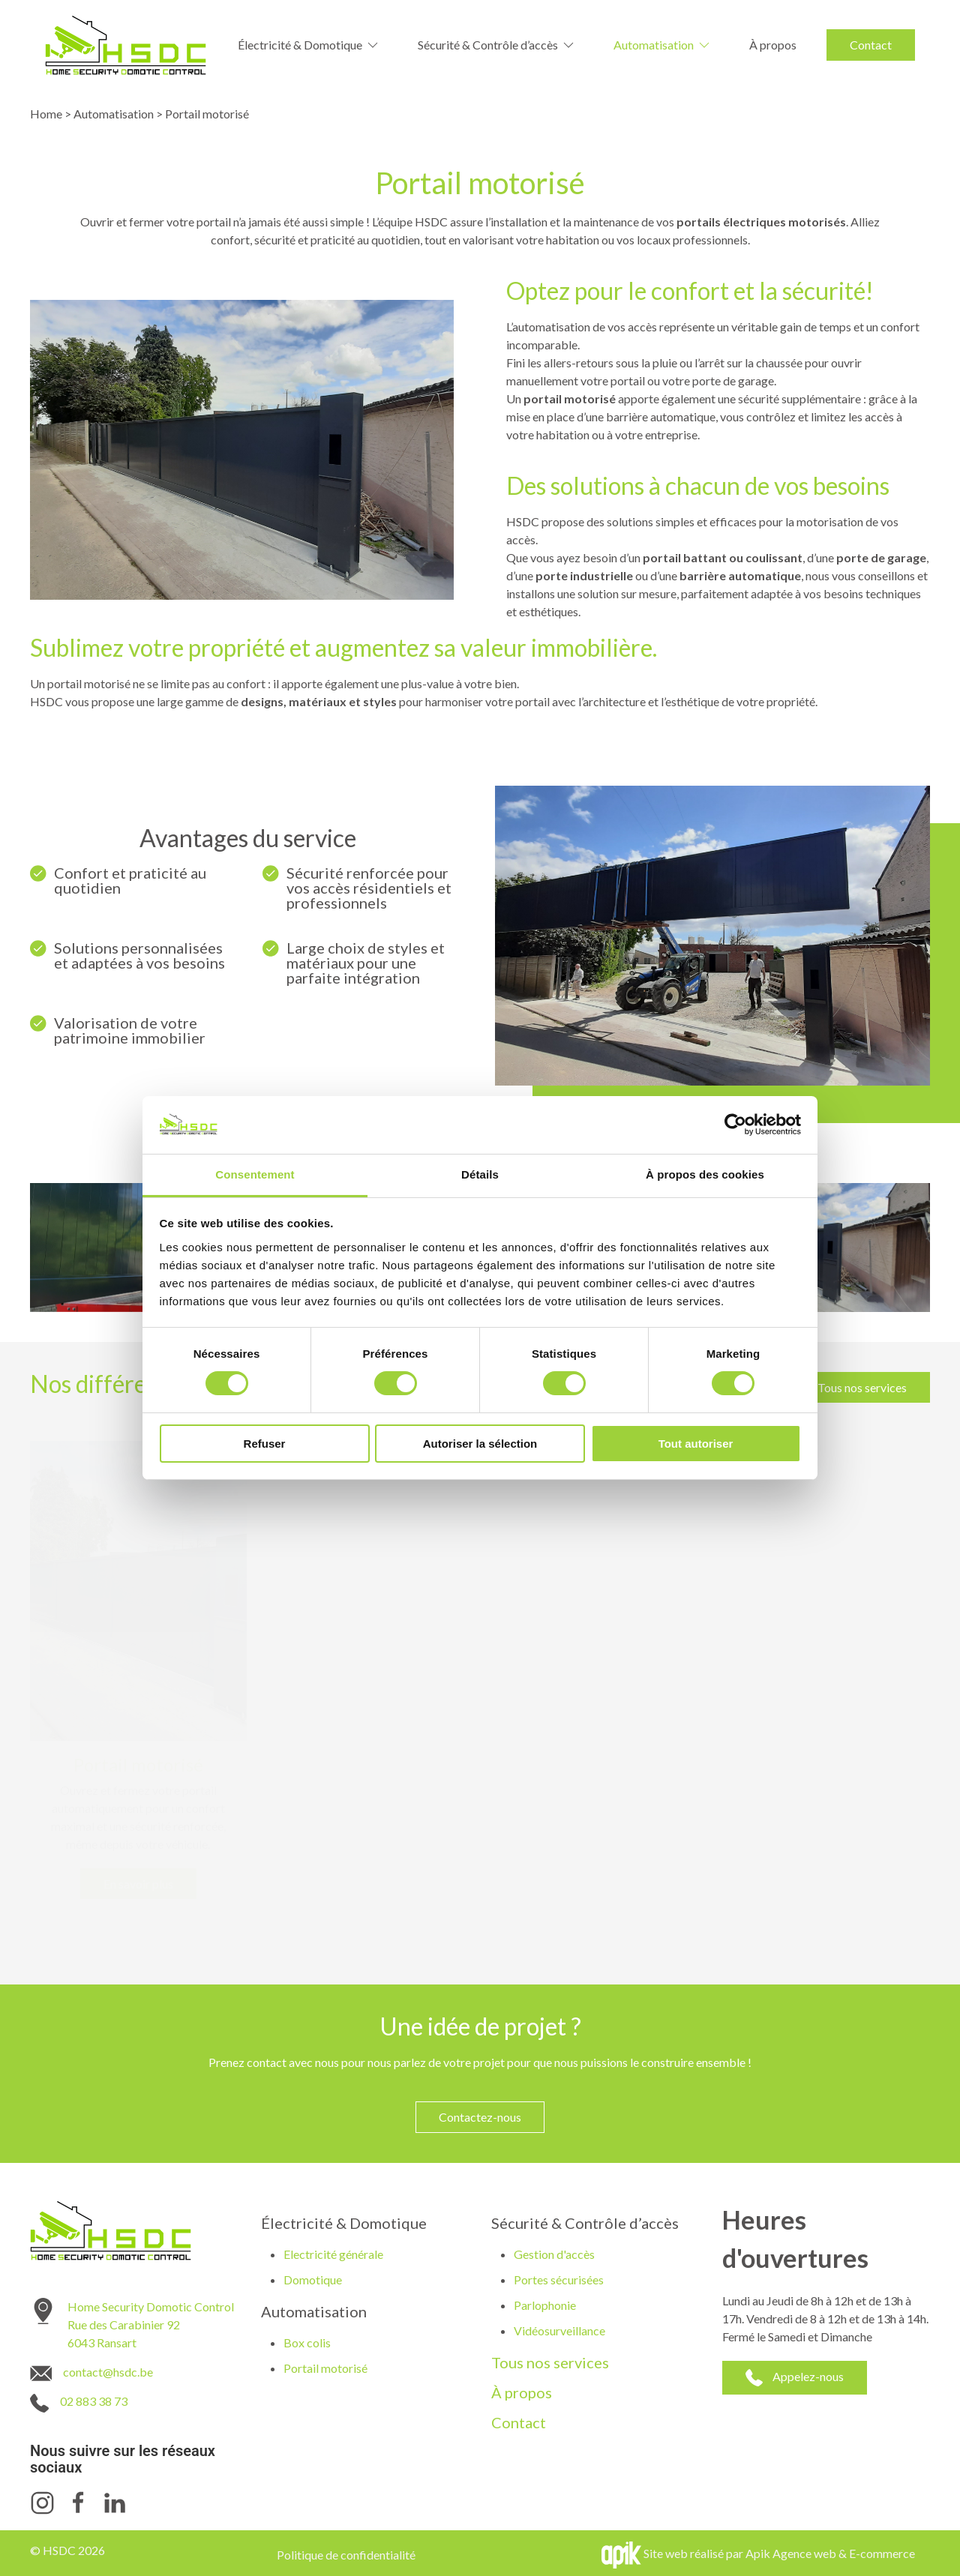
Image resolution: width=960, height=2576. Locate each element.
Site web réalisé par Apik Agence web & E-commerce (779, 2553)
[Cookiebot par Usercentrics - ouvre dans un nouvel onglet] (735, 1124)
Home (46, 113)
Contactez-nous (480, 2117)
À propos (772, 44)
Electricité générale (333, 2254)
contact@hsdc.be (108, 2372)
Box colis (307, 2342)
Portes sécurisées (559, 2279)
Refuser (265, 1443)
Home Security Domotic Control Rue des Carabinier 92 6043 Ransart (151, 2324)
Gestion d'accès (554, 2254)
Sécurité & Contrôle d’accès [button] (497, 44)
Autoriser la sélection (480, 1443)
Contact (871, 44)
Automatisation (114, 113)
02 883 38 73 (94, 2401)
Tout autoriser (696, 1443)
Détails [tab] (480, 1174)
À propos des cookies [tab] (705, 1174)
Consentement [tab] (254, 1174)
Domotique (313, 2279)
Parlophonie (545, 2305)
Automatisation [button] (663, 44)
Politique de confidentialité (346, 2555)
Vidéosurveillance (559, 2330)
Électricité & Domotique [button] (309, 44)
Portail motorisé (326, 2368)
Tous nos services (862, 1387)
